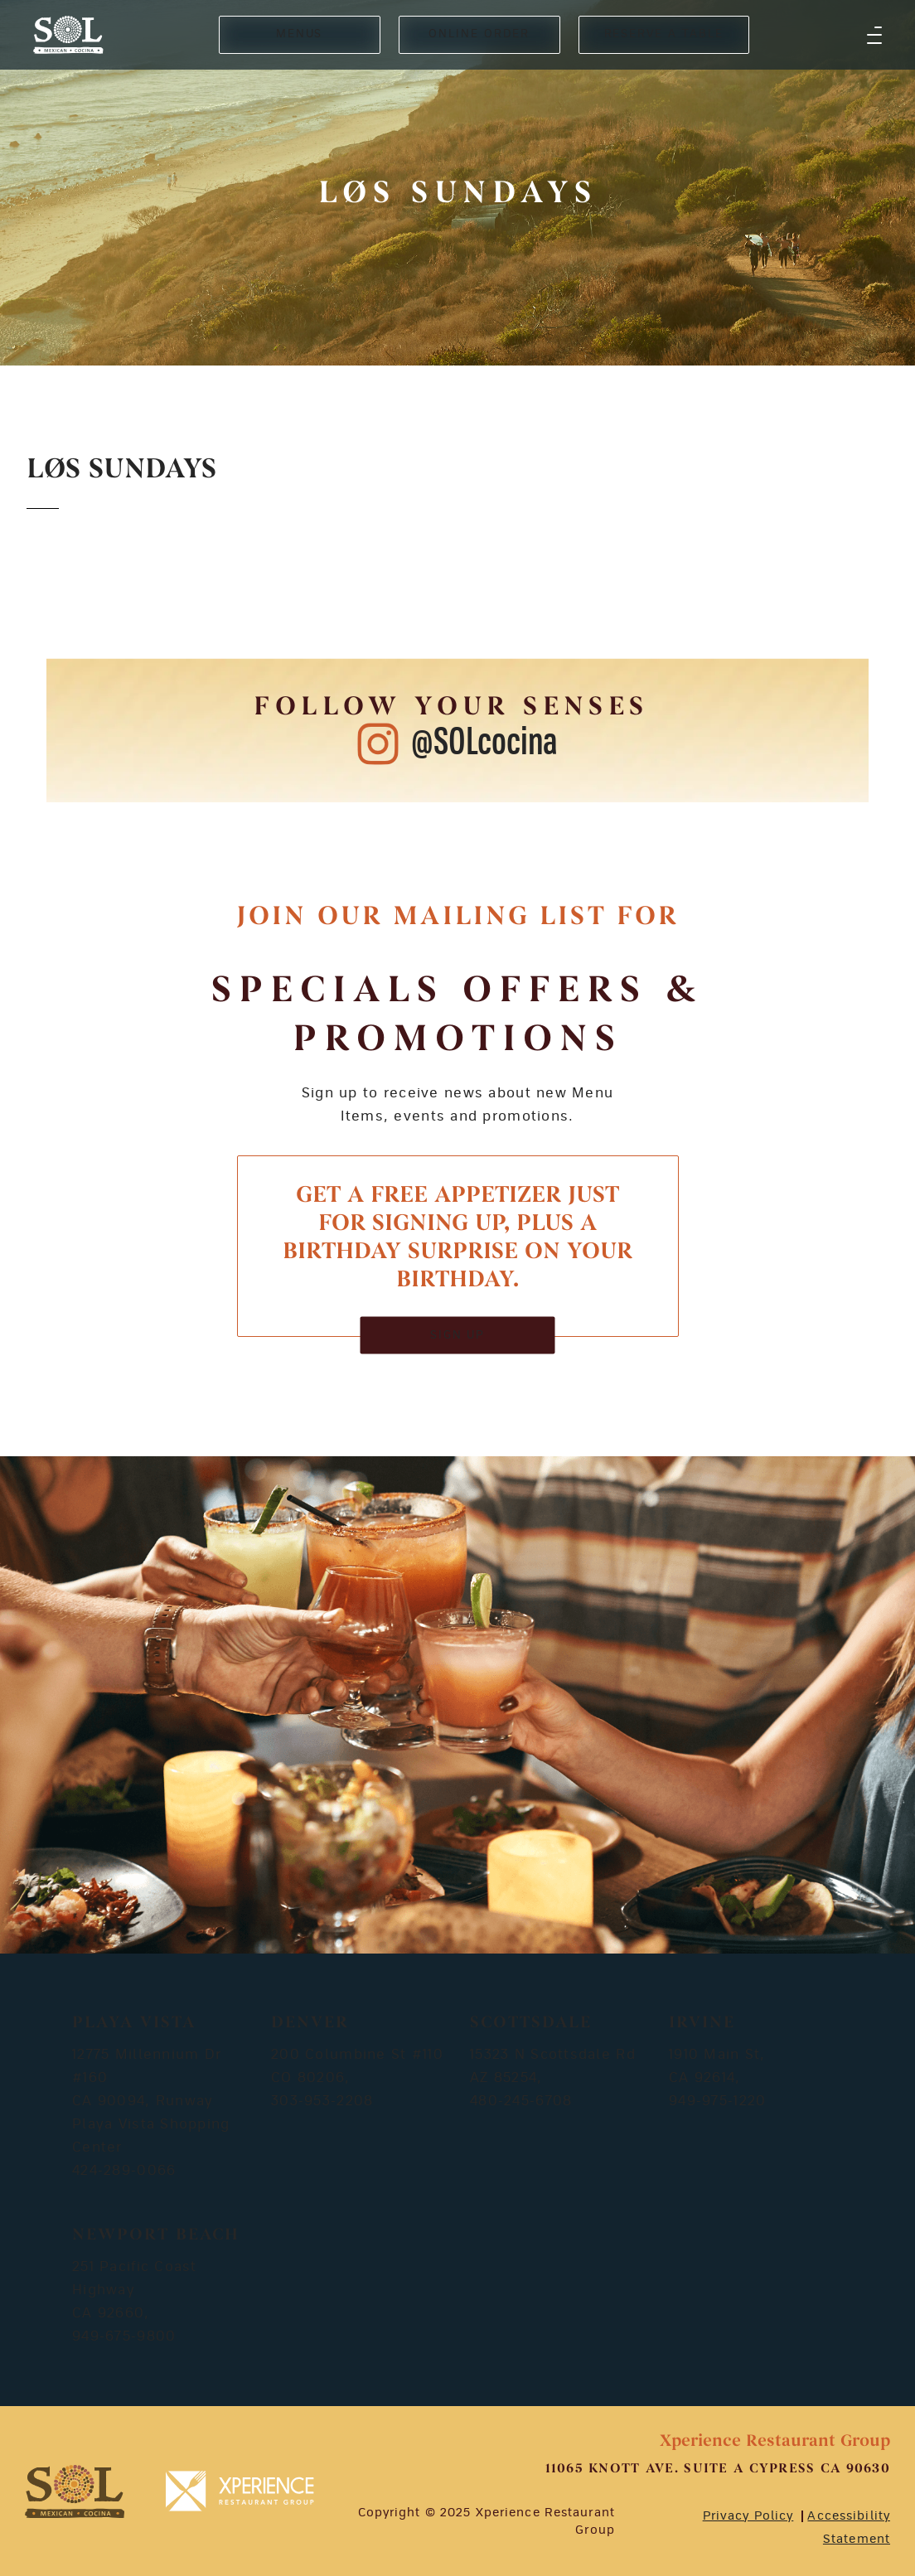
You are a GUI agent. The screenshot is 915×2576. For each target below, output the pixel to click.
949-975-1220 (717, 2101)
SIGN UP (458, 1334)
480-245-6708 (521, 2101)
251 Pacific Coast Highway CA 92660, (134, 2290)
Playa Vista (134, 2023)
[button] (874, 34)
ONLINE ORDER (478, 34)
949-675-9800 (124, 2336)
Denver (310, 2023)
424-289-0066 (124, 2170)
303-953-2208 (322, 2101)
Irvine (702, 2023)
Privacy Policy (748, 2516)
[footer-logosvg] (74, 2491)
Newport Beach (156, 2235)
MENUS (299, 34)
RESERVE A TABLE (664, 34)
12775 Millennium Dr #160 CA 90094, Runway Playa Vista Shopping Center (151, 2101)
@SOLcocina (484, 743)
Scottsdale (531, 2023)
